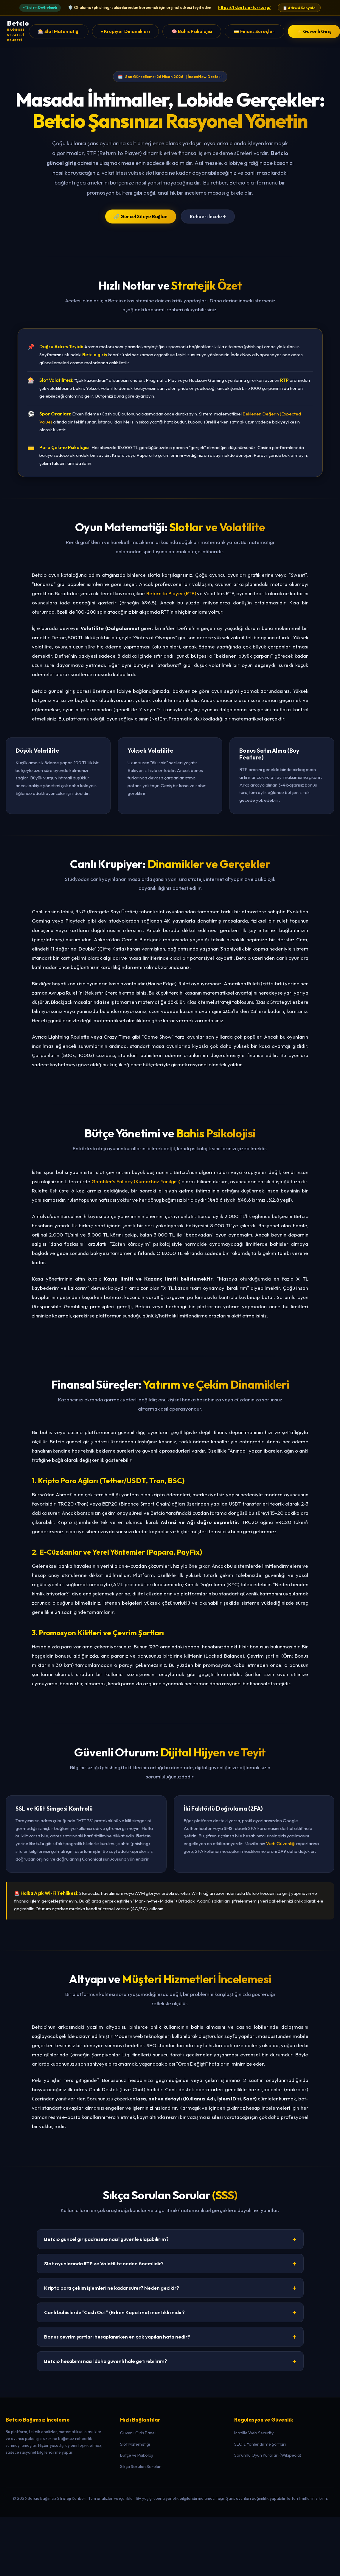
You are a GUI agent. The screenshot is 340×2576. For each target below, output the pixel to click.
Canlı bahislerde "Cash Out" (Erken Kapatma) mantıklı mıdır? (170, 2312)
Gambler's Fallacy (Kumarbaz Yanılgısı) (135, 1181)
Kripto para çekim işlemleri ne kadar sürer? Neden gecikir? (170, 2287)
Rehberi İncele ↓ (208, 216)
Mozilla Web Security (254, 2433)
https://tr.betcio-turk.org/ (244, 7)
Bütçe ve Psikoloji (136, 2455)
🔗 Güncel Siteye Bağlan (140, 216)
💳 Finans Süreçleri (255, 31)
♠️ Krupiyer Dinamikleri (125, 31)
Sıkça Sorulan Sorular (140, 2466)
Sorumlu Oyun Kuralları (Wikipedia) (267, 2455)
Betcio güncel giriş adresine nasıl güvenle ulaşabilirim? (170, 2239)
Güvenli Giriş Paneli (138, 2433)
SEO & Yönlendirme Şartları (260, 2444)
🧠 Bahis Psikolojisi (191, 31)
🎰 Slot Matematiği (59, 31)
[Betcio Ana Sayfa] (18, 31)
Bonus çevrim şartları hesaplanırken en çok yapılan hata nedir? (170, 2336)
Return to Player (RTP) (171, 593)
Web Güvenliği (280, 1843)
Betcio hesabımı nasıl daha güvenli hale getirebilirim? (170, 2361)
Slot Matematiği (135, 2444)
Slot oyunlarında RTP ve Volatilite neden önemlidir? (170, 2263)
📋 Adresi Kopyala (299, 8)
